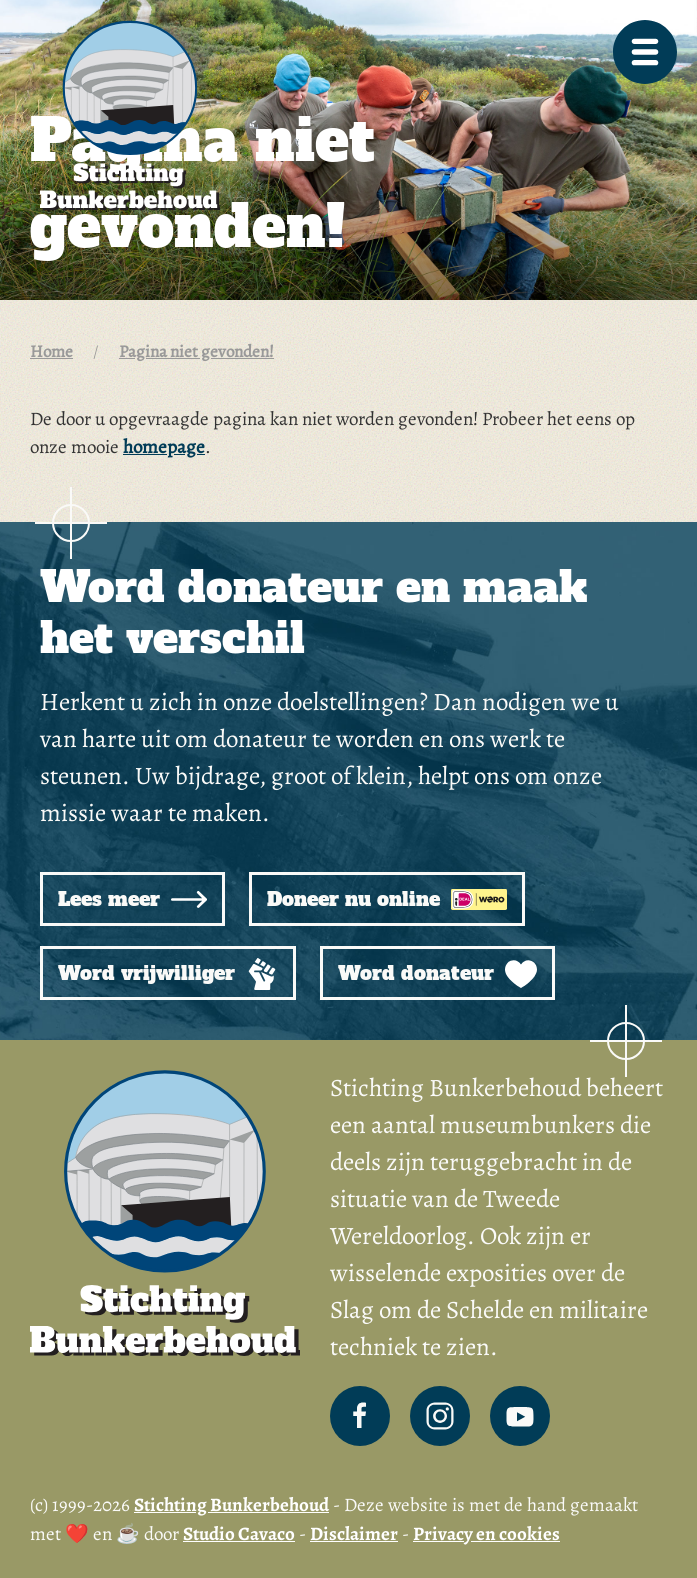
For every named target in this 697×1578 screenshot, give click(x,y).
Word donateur (437, 974)
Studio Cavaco (239, 1534)
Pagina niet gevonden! (196, 351)
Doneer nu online (387, 899)
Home (51, 351)
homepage (164, 447)
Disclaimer (354, 1534)
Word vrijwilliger (168, 974)
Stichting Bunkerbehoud (231, 1505)
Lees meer (132, 899)
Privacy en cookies (486, 1534)
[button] (645, 52)
